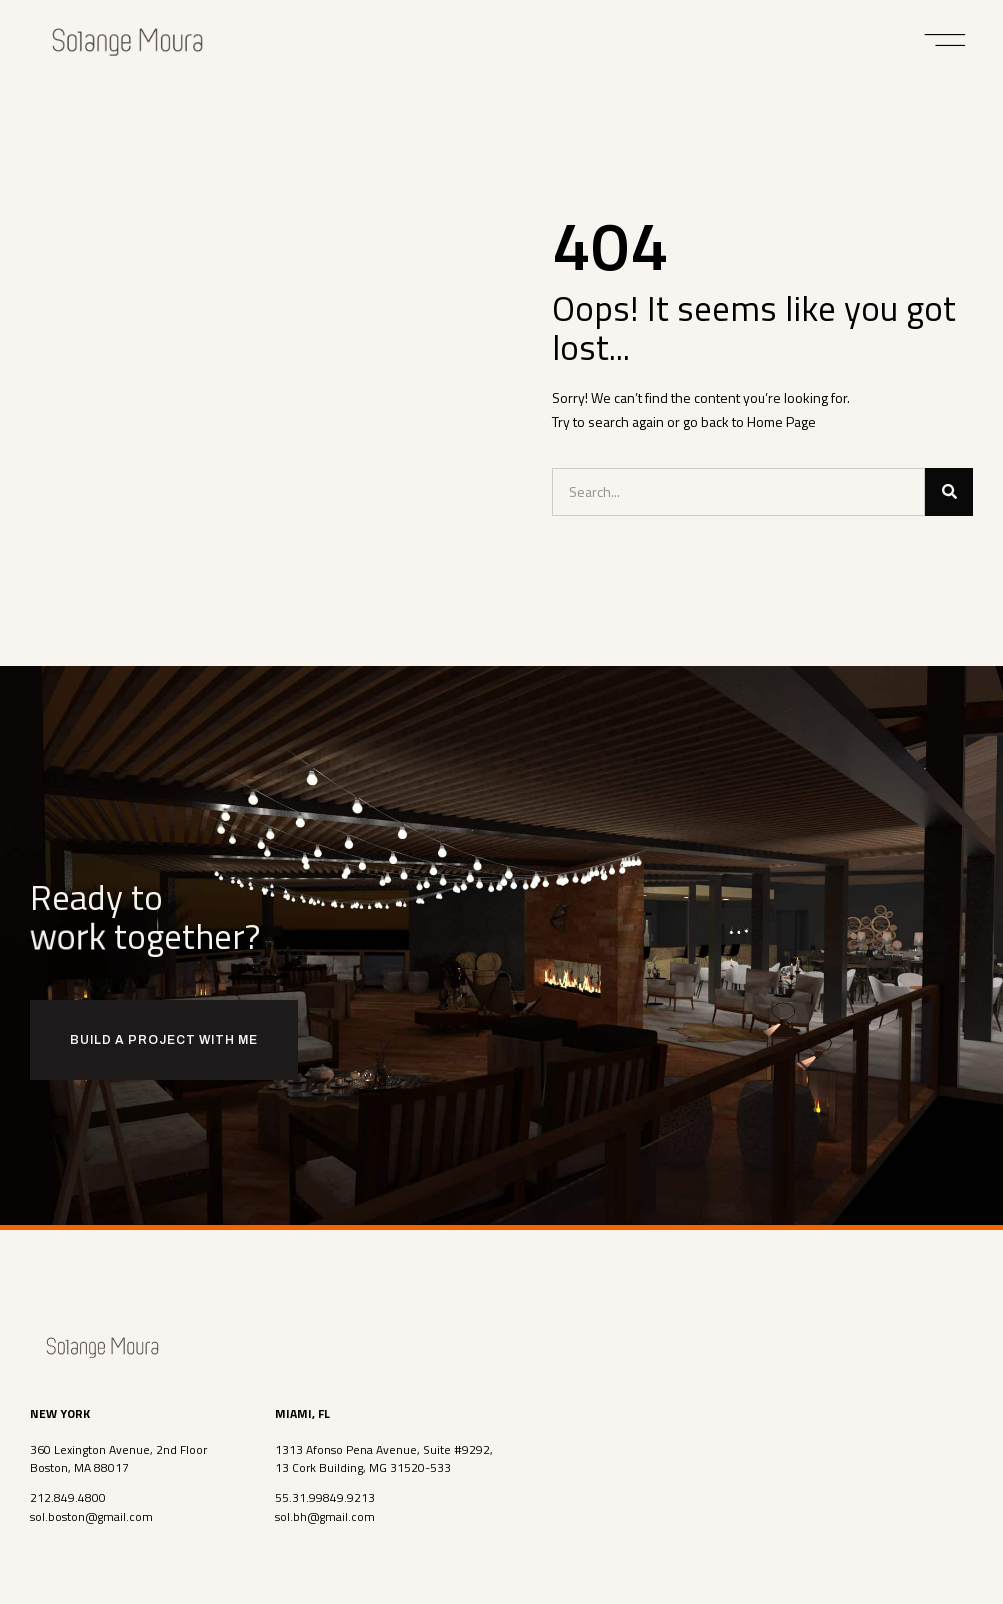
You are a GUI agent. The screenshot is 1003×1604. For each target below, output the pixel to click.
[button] (945, 40)
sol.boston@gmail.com (91, 1515)
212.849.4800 (68, 1497)
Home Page (781, 421)
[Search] (949, 492)
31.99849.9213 (333, 1497)
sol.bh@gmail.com (325, 1515)
